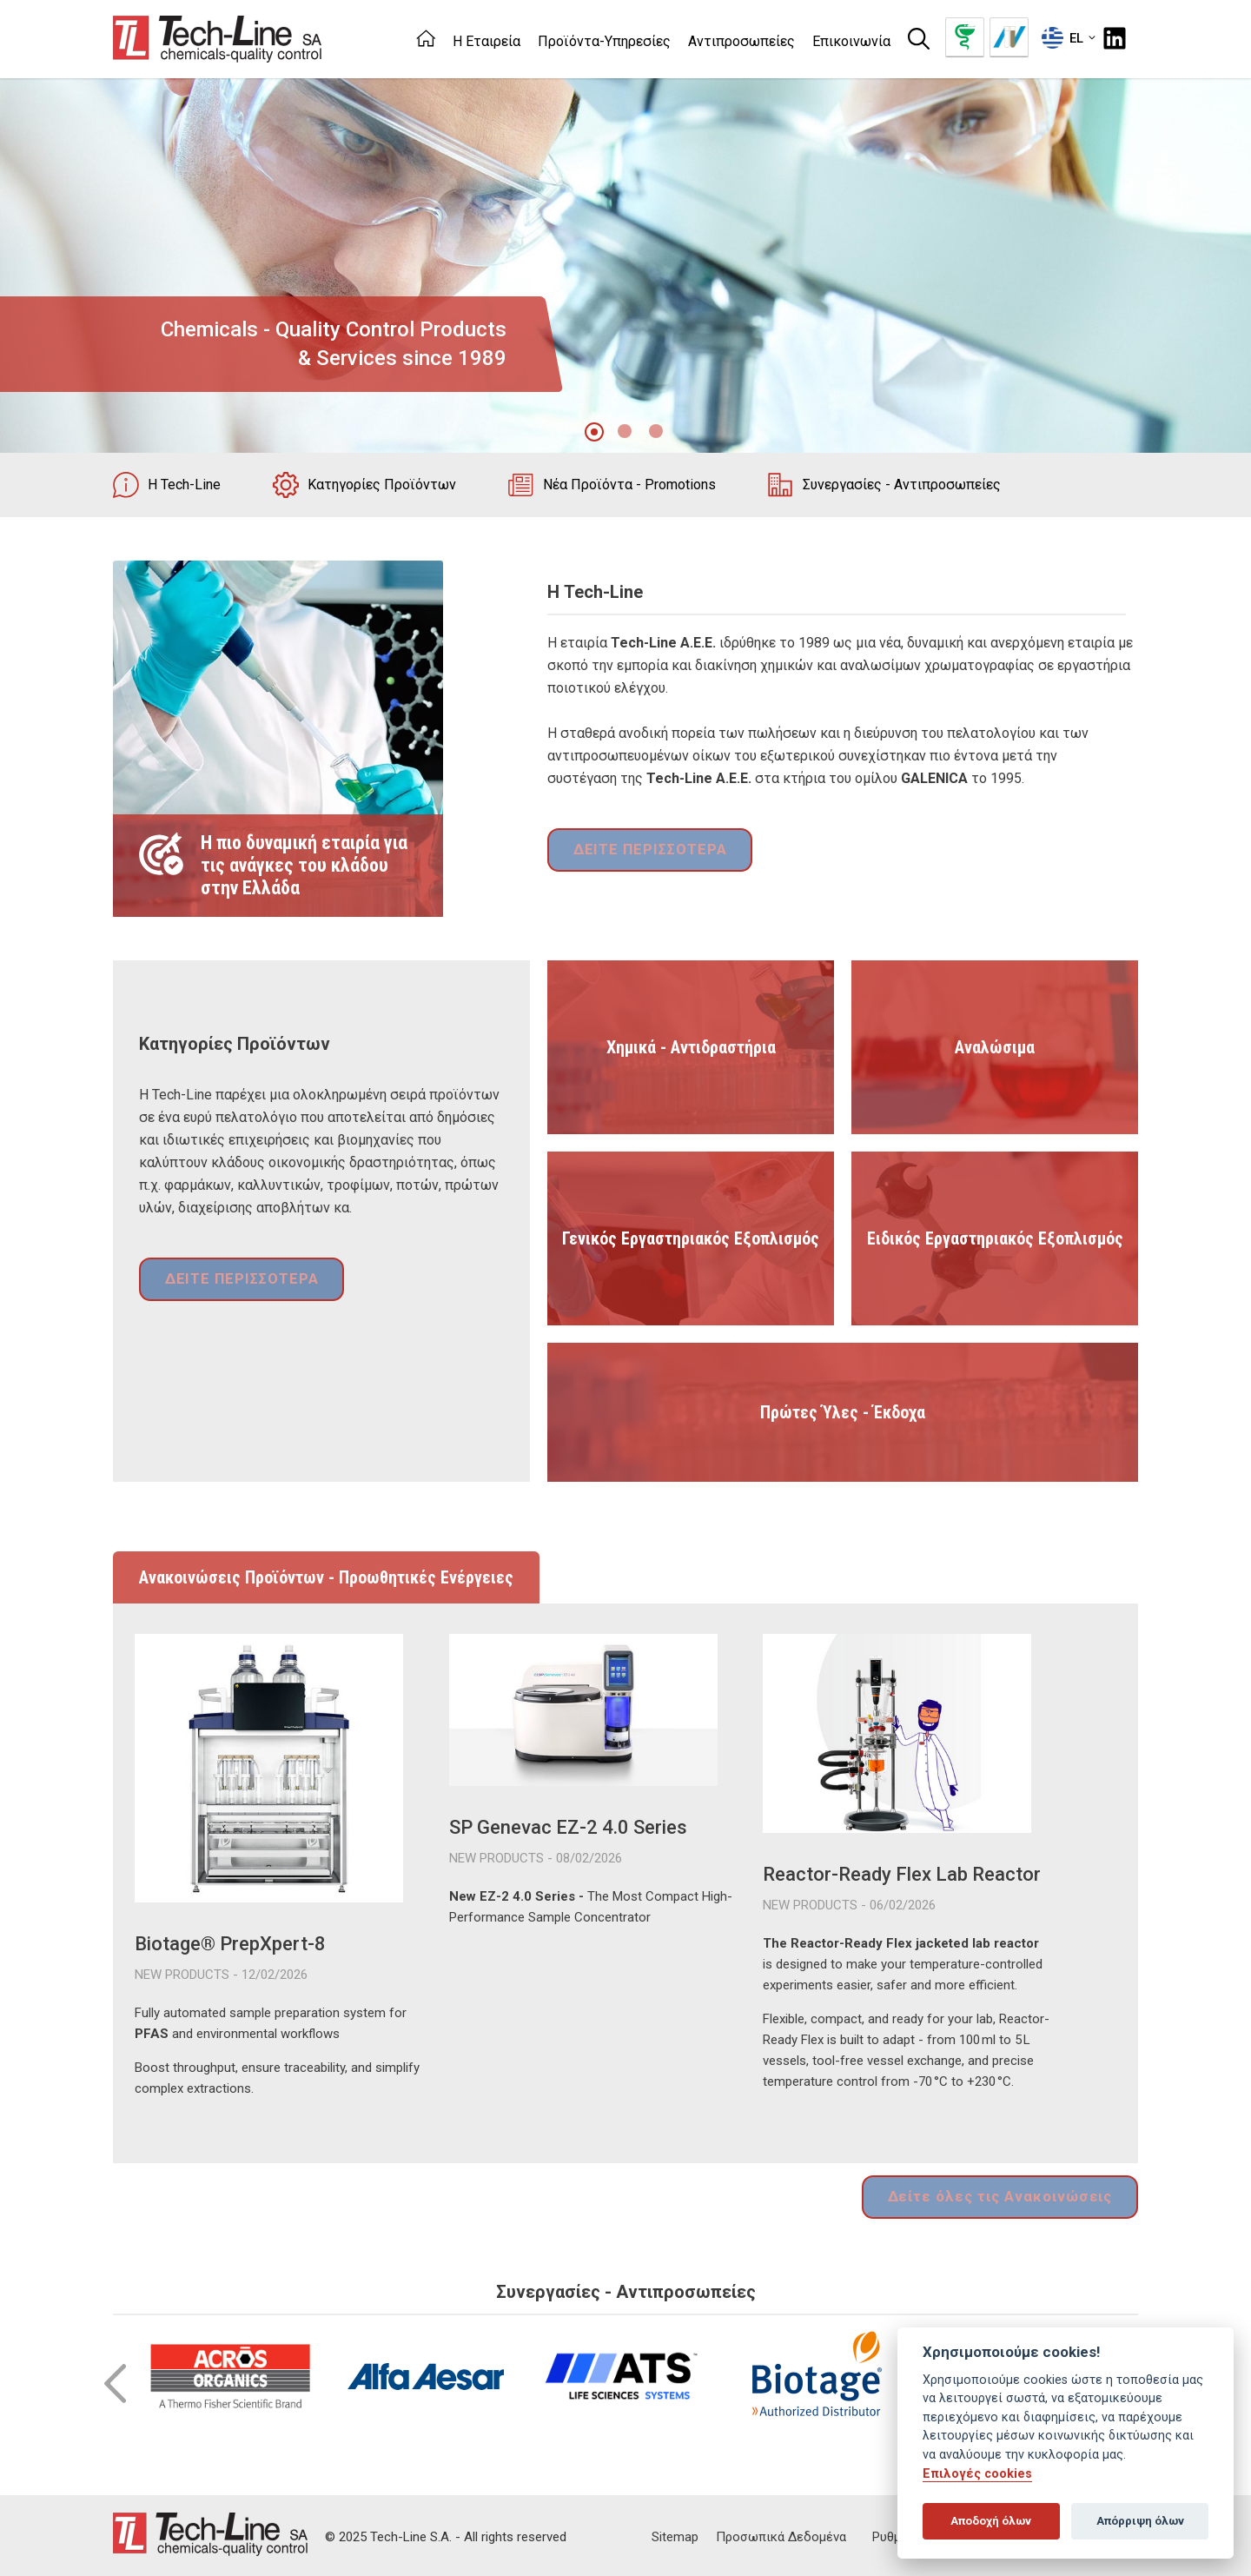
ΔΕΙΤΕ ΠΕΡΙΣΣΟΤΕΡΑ (643, 852)
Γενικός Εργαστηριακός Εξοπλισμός (690, 1238)
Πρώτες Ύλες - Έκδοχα (842, 1412)
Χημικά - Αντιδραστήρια (691, 1047)
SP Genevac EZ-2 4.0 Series (568, 1827)
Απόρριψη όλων (1140, 2520)
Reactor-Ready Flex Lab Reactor (902, 1874)
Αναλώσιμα (995, 1047)
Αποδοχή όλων (990, 2520)
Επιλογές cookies (977, 2473)
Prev (115, 2380)
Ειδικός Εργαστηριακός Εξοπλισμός (995, 1238)
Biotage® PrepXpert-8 (230, 1944)
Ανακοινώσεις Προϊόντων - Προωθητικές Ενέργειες (326, 1577)
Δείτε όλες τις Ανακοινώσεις (1009, 2195)
